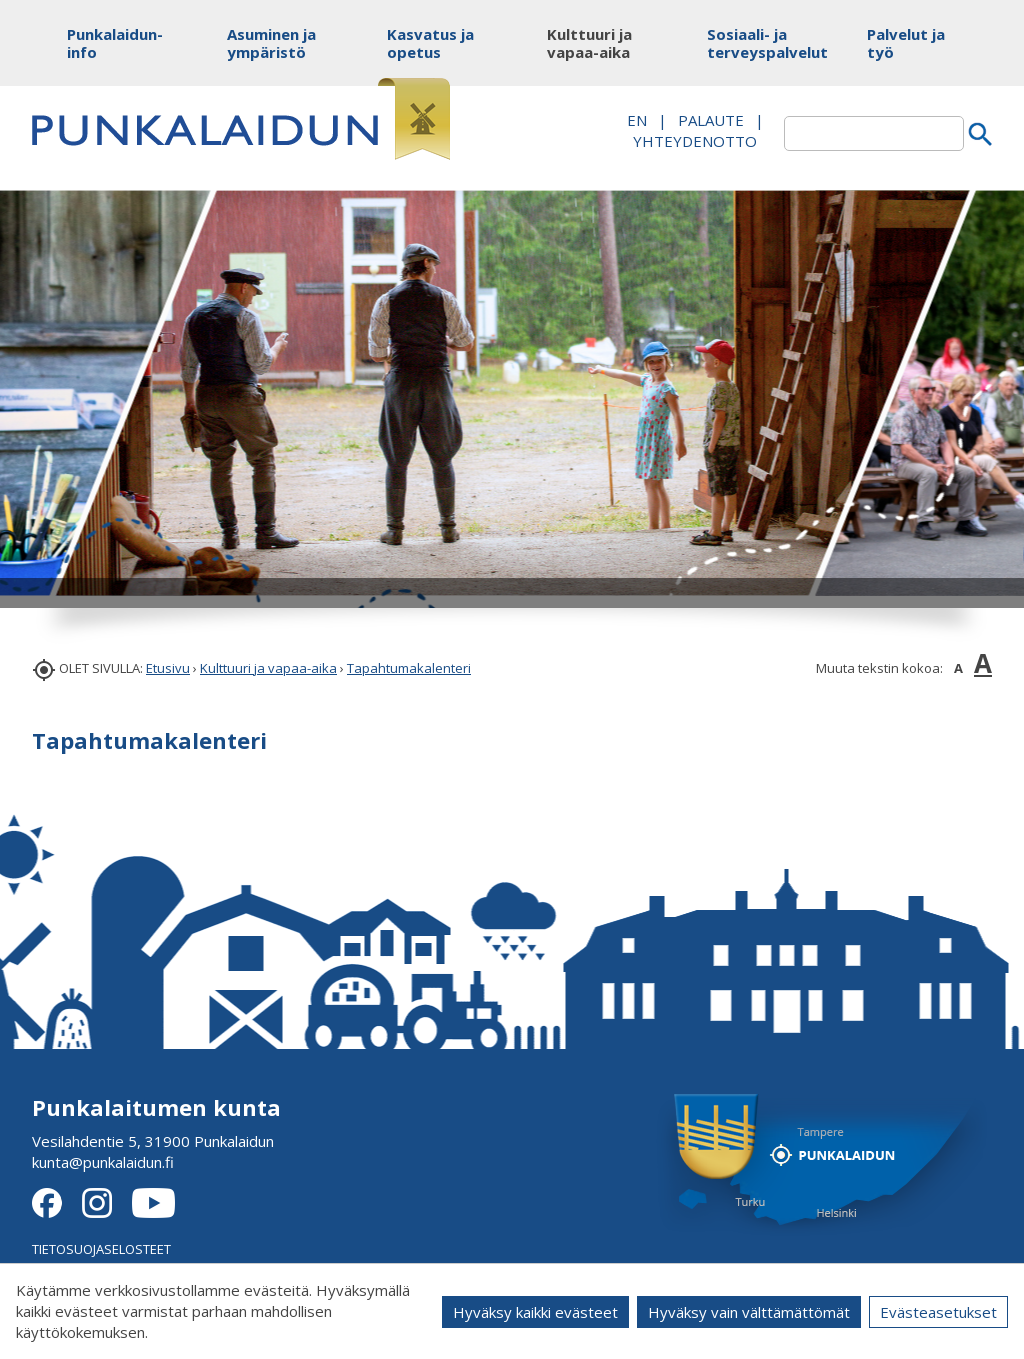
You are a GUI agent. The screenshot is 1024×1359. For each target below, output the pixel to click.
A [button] (958, 668)
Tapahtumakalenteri (409, 668)
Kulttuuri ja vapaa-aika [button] (589, 43)
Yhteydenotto (695, 141)
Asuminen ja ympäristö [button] (271, 43)
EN (637, 120)
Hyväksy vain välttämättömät (749, 1312)
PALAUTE (711, 120)
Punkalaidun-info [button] (114, 43)
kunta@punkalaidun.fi (103, 1162)
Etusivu (168, 668)
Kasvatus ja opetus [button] (430, 43)
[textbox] (874, 133)
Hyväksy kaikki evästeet (535, 1312)
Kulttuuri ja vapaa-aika (268, 668)
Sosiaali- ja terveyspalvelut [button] (754, 43)
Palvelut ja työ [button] (906, 43)
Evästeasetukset (938, 1312)
